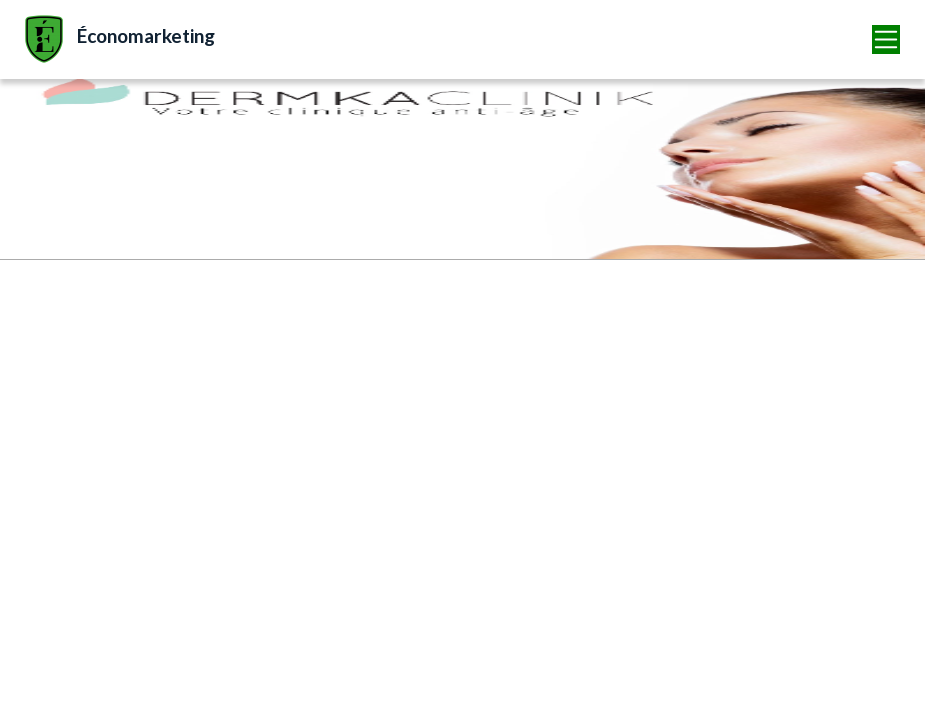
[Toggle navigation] (886, 39)
